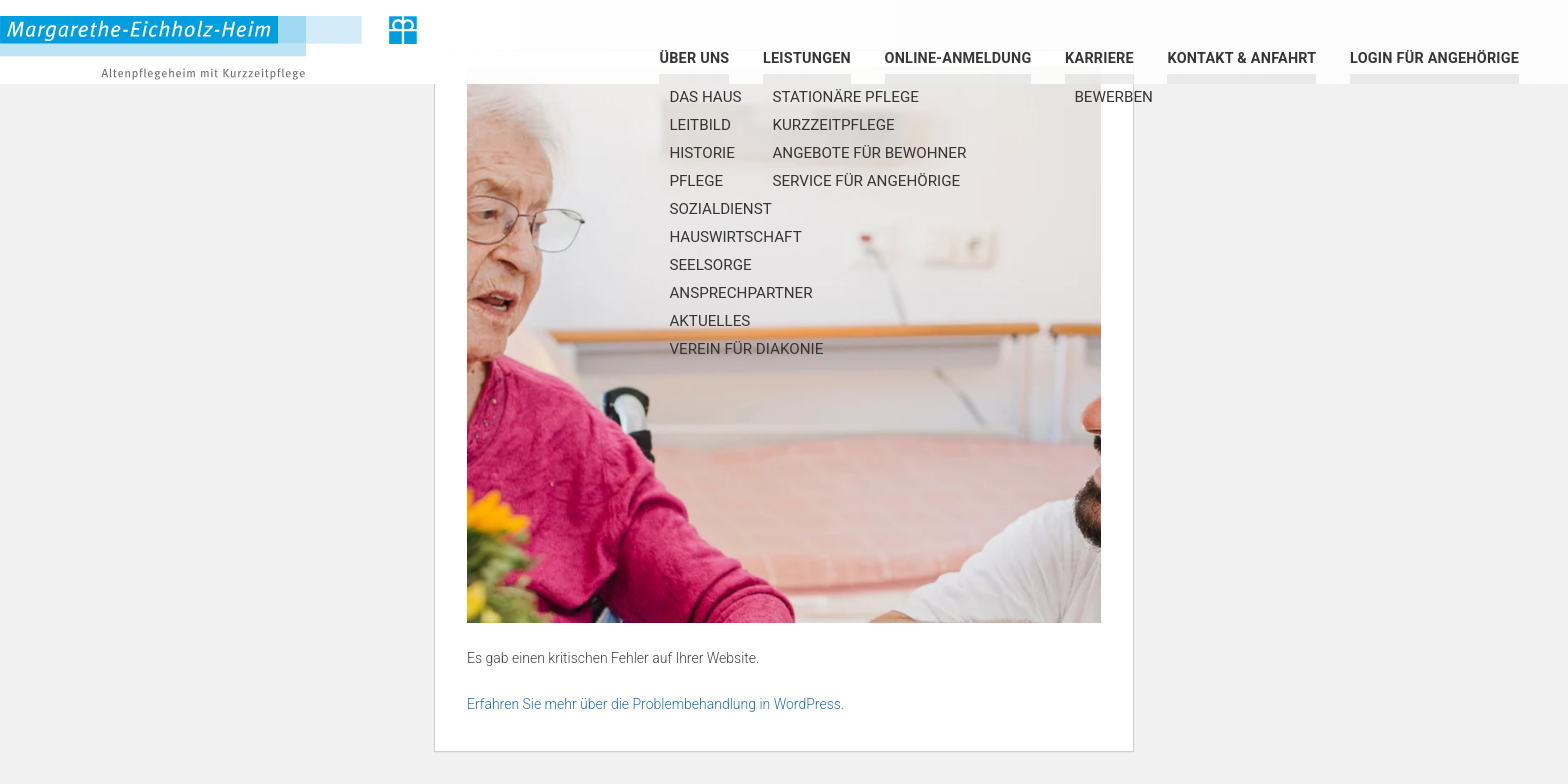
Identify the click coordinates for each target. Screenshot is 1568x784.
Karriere (1099, 58)
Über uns (694, 58)
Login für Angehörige (1434, 58)
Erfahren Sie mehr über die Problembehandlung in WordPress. (655, 704)
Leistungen (807, 58)
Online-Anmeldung (958, 58)
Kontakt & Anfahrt (1241, 58)
